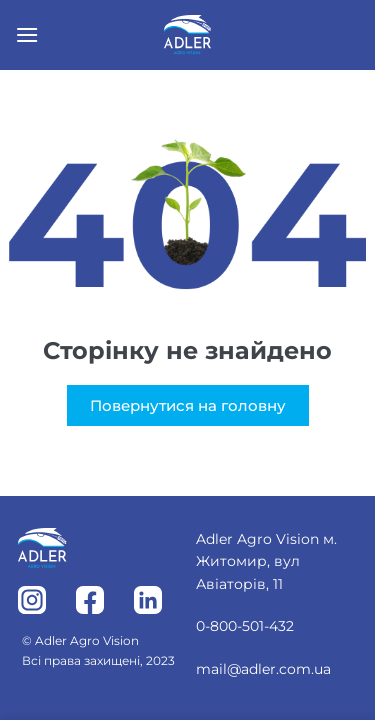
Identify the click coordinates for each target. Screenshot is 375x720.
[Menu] (27, 34)
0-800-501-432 (245, 626)
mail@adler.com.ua (263, 669)
